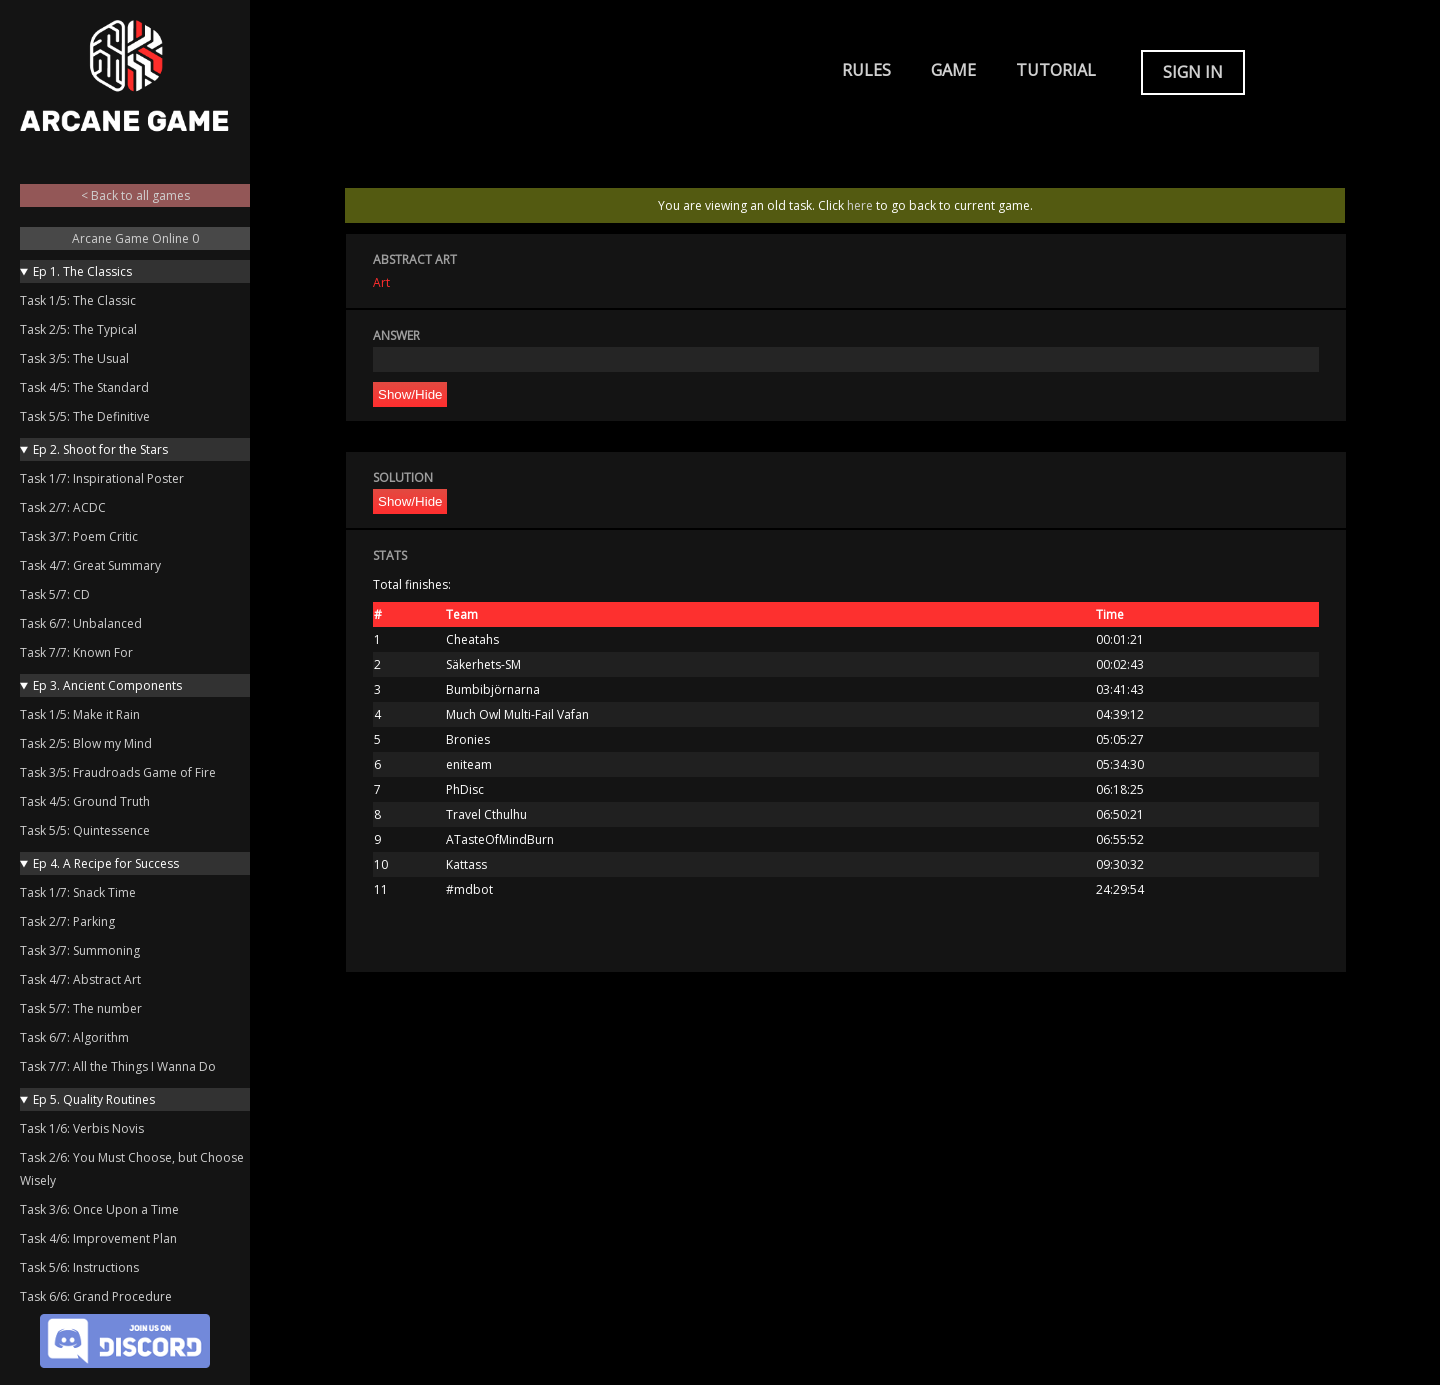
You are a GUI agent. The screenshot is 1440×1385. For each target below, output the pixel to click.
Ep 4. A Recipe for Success (106, 863)
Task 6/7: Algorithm (74, 1037)
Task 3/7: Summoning (80, 950)
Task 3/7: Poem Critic (79, 536)
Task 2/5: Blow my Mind (86, 743)
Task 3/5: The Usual (74, 358)
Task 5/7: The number (81, 1008)
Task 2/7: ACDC (63, 507)
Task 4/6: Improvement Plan (98, 1238)
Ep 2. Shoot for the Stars (100, 449)
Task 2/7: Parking (67, 921)
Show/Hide (410, 394)
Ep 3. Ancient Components (107, 685)
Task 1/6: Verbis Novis (82, 1128)
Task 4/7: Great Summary (90, 565)
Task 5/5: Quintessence (85, 830)
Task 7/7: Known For (76, 652)
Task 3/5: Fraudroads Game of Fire (118, 772)
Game (953, 70)
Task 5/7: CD (55, 594)
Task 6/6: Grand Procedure (96, 1296)
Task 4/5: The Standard (84, 387)
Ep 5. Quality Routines (94, 1099)
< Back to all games (135, 195)
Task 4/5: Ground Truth (85, 801)
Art (381, 282)
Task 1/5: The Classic (78, 300)
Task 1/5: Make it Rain (80, 714)
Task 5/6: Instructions (79, 1267)
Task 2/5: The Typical (78, 329)
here (860, 205)
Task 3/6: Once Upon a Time (99, 1209)
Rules (866, 70)
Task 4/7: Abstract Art (80, 979)
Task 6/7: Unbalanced (81, 623)
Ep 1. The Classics (82, 271)
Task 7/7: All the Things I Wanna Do (118, 1066)
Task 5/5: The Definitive (85, 416)
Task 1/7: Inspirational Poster (102, 478)
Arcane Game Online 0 (135, 238)
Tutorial (1056, 70)
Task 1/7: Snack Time (78, 892)
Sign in (1193, 72)
